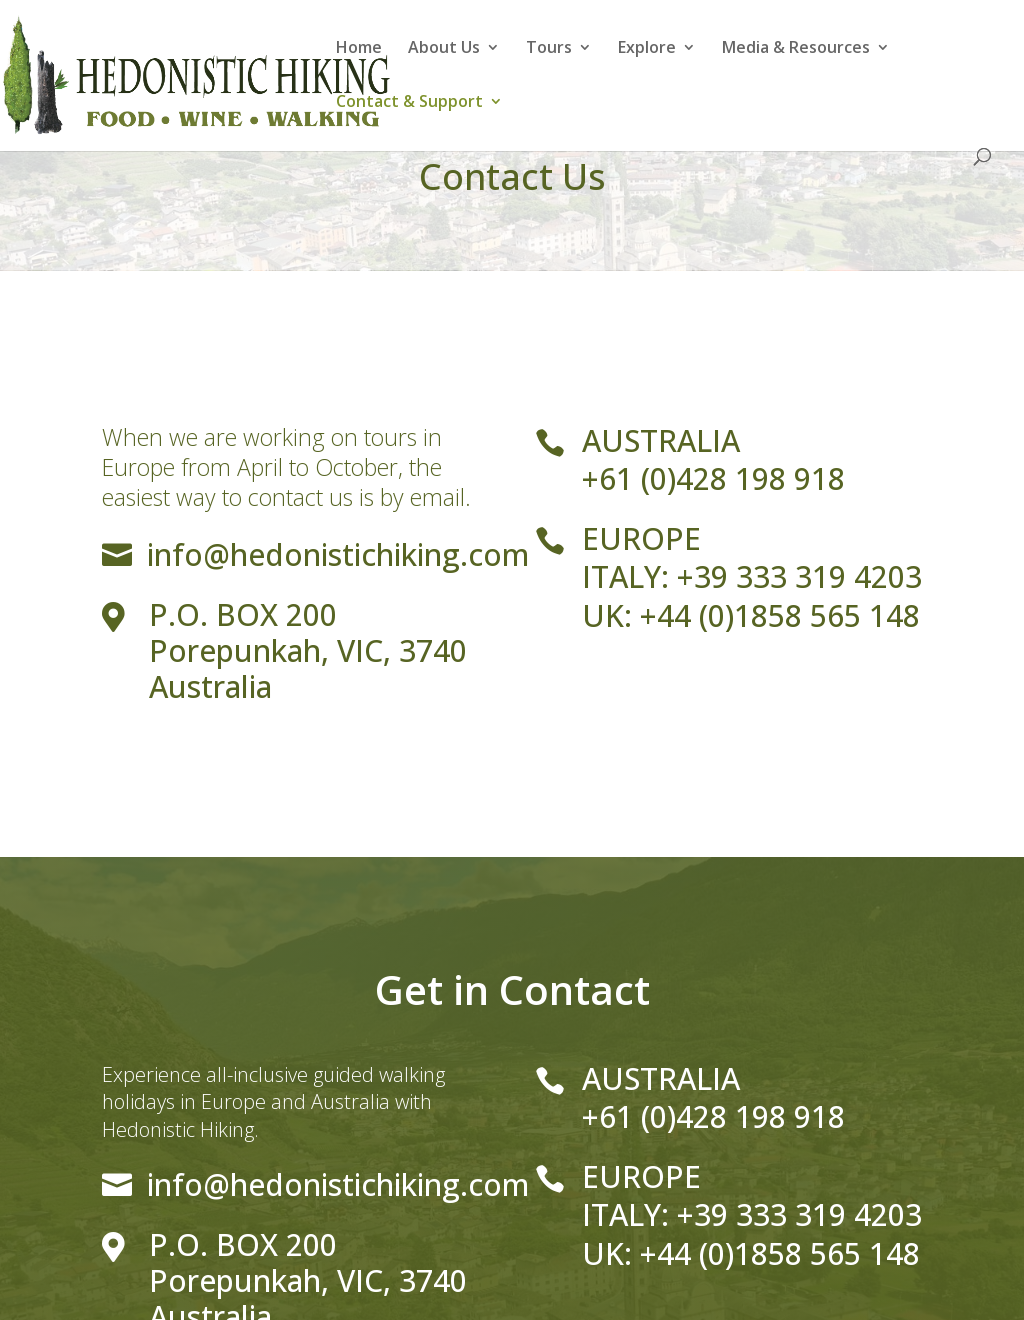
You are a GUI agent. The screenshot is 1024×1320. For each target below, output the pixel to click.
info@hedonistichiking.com (338, 554)
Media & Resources (796, 49)
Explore (647, 49)
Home (359, 49)
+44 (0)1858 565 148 (780, 615)
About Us (444, 49)
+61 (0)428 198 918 (713, 478)
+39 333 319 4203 (799, 576)
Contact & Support (409, 103)
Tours (549, 49)
